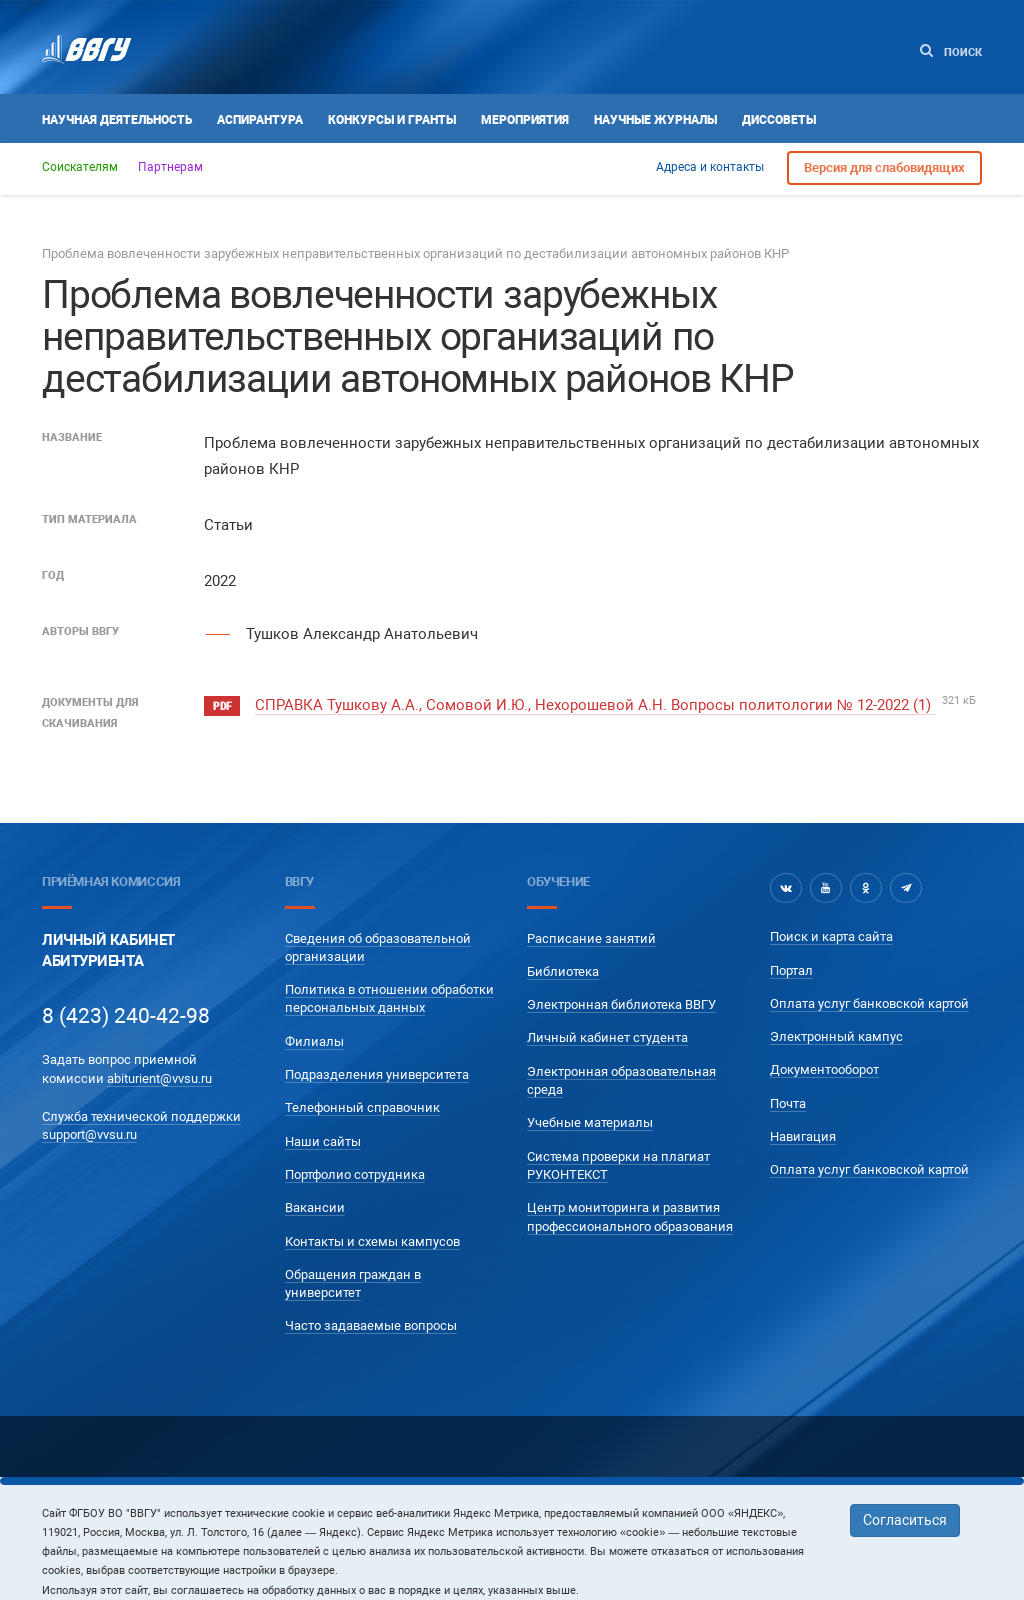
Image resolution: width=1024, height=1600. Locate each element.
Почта (788, 1103)
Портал (791, 970)
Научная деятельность (117, 120)
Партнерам (170, 167)
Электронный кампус (836, 1036)
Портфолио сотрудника (355, 1174)
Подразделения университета (377, 1074)
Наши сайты (323, 1141)
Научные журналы (655, 120)
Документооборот (824, 1069)
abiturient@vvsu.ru (159, 1078)
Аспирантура (260, 120)
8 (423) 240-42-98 (126, 1016)
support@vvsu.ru (89, 1134)
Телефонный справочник (362, 1107)
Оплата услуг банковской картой (869, 1003)
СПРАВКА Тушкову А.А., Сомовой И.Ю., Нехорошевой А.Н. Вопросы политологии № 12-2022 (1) (595, 705)
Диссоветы (779, 120)
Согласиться (905, 1520)
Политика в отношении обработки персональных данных (389, 998)
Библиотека (563, 971)
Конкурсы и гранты (392, 120)
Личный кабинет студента (607, 1037)
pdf (222, 706)
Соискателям (80, 167)
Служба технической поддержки (141, 1116)
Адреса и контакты (710, 167)
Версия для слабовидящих (884, 167)
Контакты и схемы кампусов (372, 1241)
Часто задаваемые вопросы (371, 1325)
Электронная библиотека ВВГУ (621, 1004)
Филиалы (314, 1041)
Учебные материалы (590, 1122)
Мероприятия (525, 120)
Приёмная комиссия (111, 881)
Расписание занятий (591, 938)
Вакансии (315, 1207)
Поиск (951, 51)
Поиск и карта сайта (831, 936)
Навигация (803, 1136)
